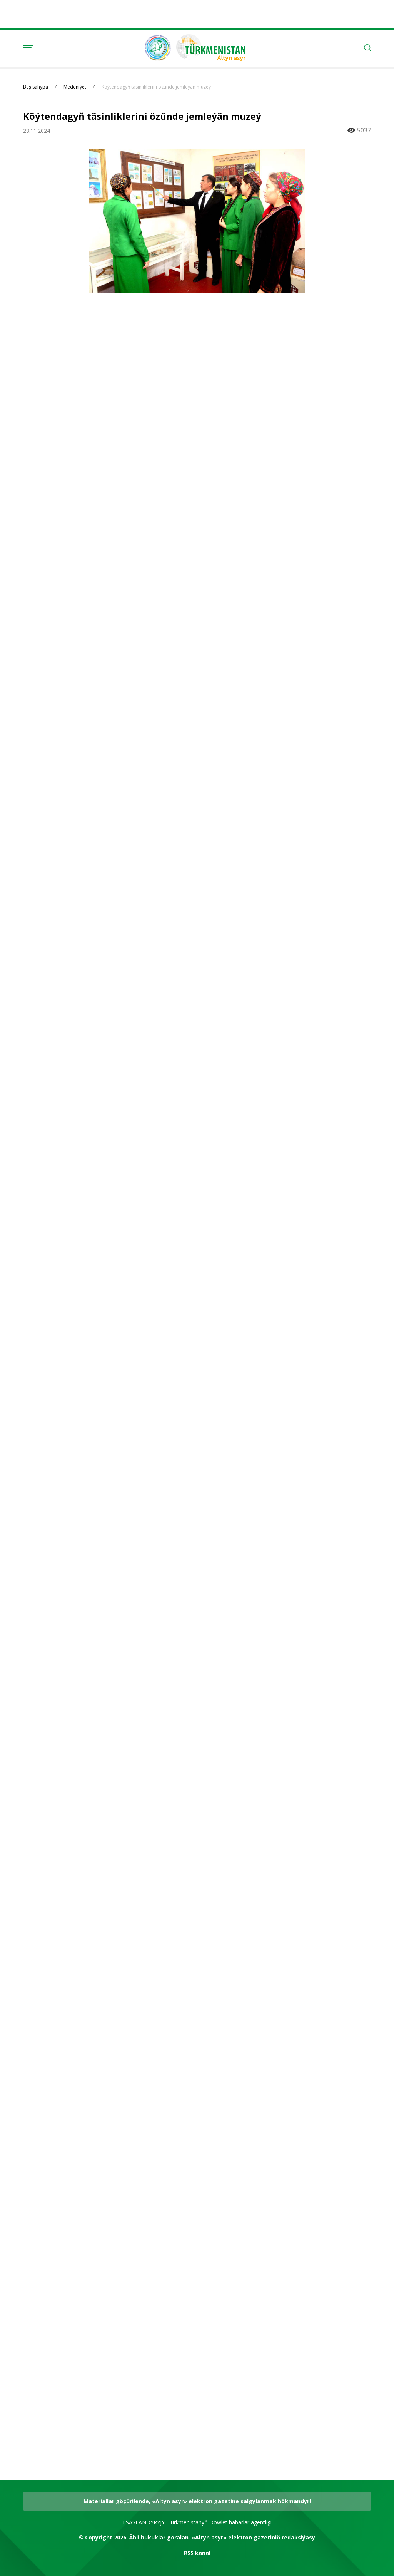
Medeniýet (74, 87)
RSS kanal (197, 2552)
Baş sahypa (35, 87)
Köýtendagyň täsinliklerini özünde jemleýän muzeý (156, 87)
